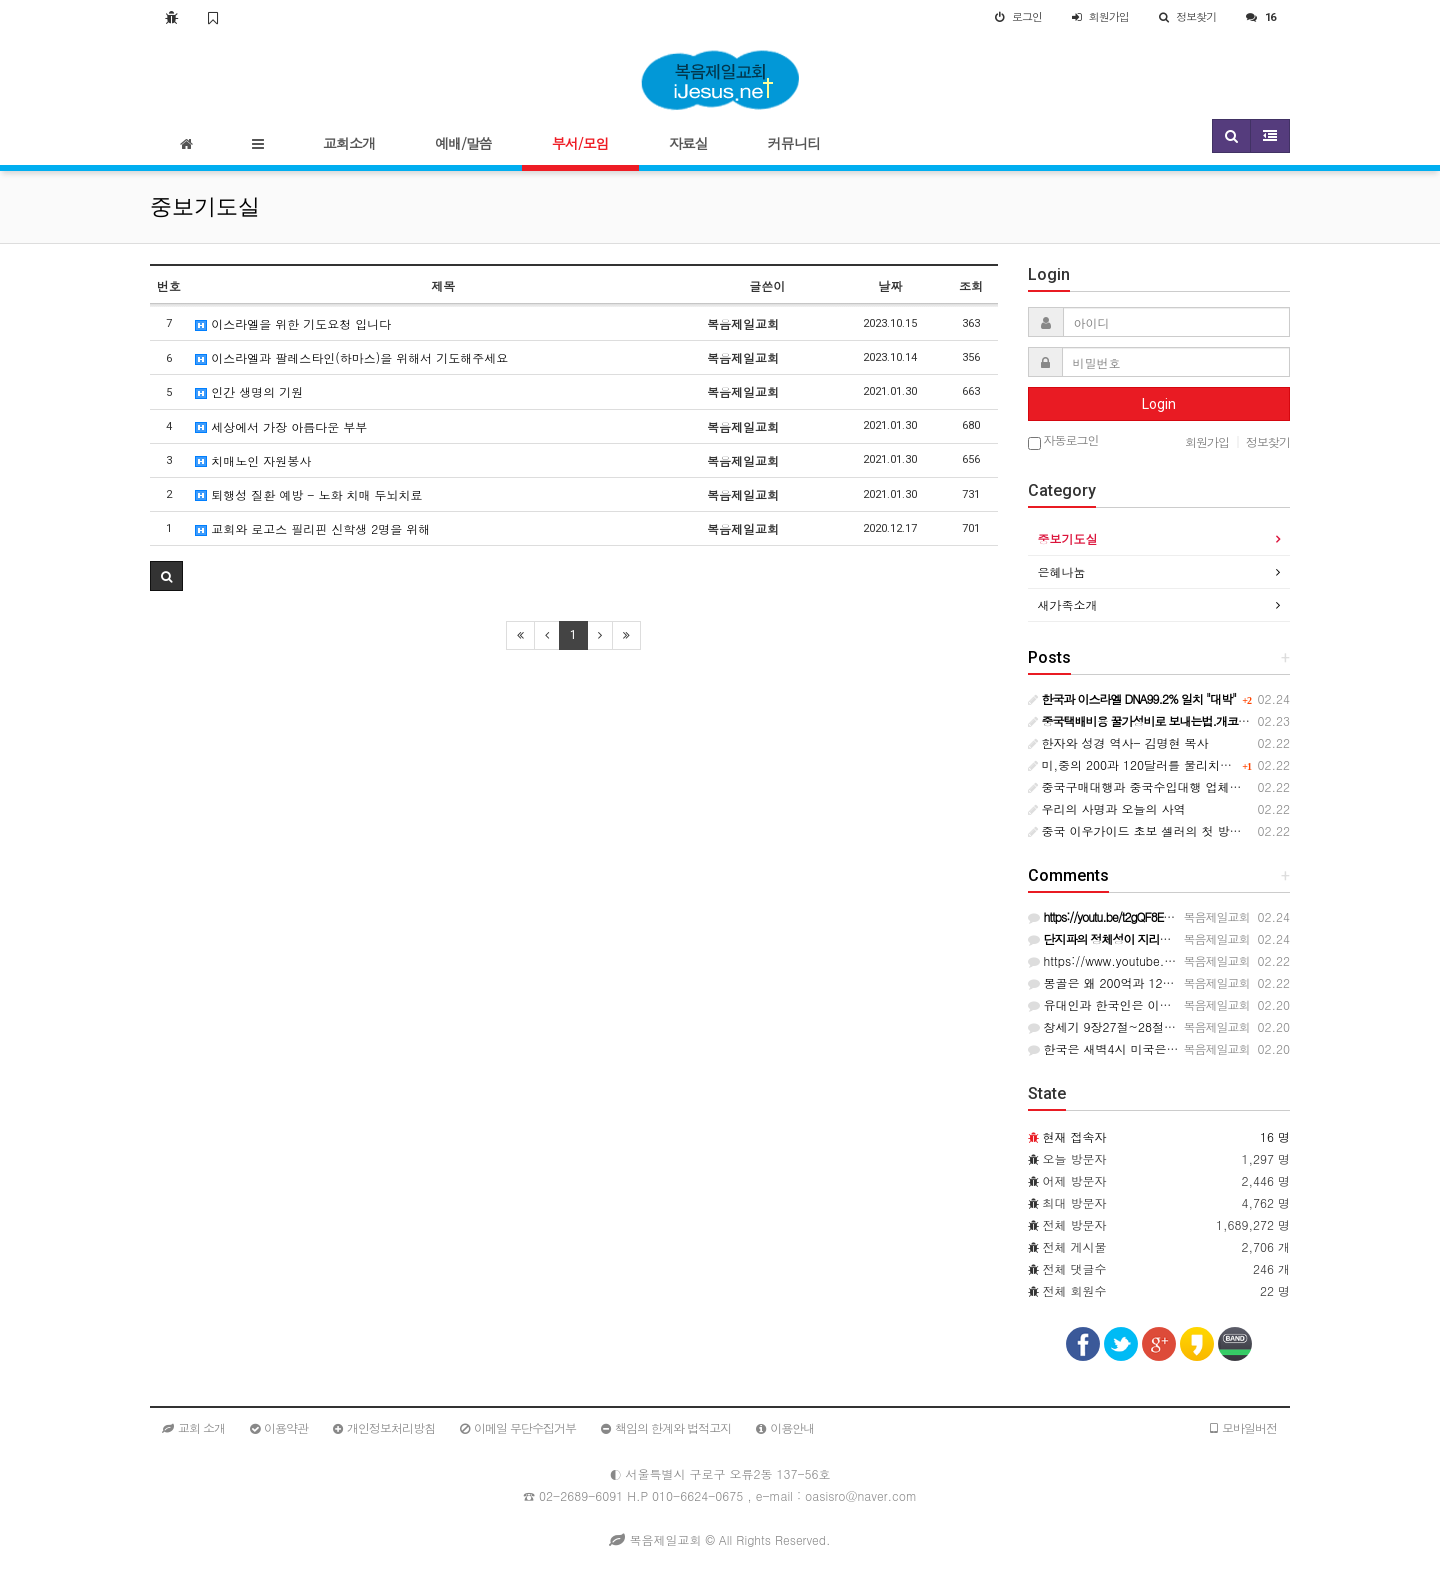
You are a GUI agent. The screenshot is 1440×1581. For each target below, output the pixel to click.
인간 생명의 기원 (249, 391)
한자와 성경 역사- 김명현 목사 (1118, 742)
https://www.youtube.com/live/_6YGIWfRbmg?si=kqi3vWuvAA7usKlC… (1234, 960)
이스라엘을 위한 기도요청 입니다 (293, 323)
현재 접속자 (1075, 1136)
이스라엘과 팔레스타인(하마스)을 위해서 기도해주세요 (351, 357)
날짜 (890, 285)
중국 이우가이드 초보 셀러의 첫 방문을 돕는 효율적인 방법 (1195, 830)
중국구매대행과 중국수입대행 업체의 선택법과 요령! (1177, 786)
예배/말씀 (463, 143)
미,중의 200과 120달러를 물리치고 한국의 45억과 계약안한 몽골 (1211, 764)
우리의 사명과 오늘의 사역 (1107, 808)
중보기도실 (1068, 538)
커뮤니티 (794, 143)
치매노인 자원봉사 (253, 460)
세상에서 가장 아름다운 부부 (281, 426)
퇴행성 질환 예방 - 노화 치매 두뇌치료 (308, 494)
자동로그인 (1063, 441)
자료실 (688, 143)
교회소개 (349, 143)
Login (1159, 404)
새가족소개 (1068, 604)
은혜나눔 (1062, 571)
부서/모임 (580, 143)
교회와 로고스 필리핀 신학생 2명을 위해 (312, 528)
